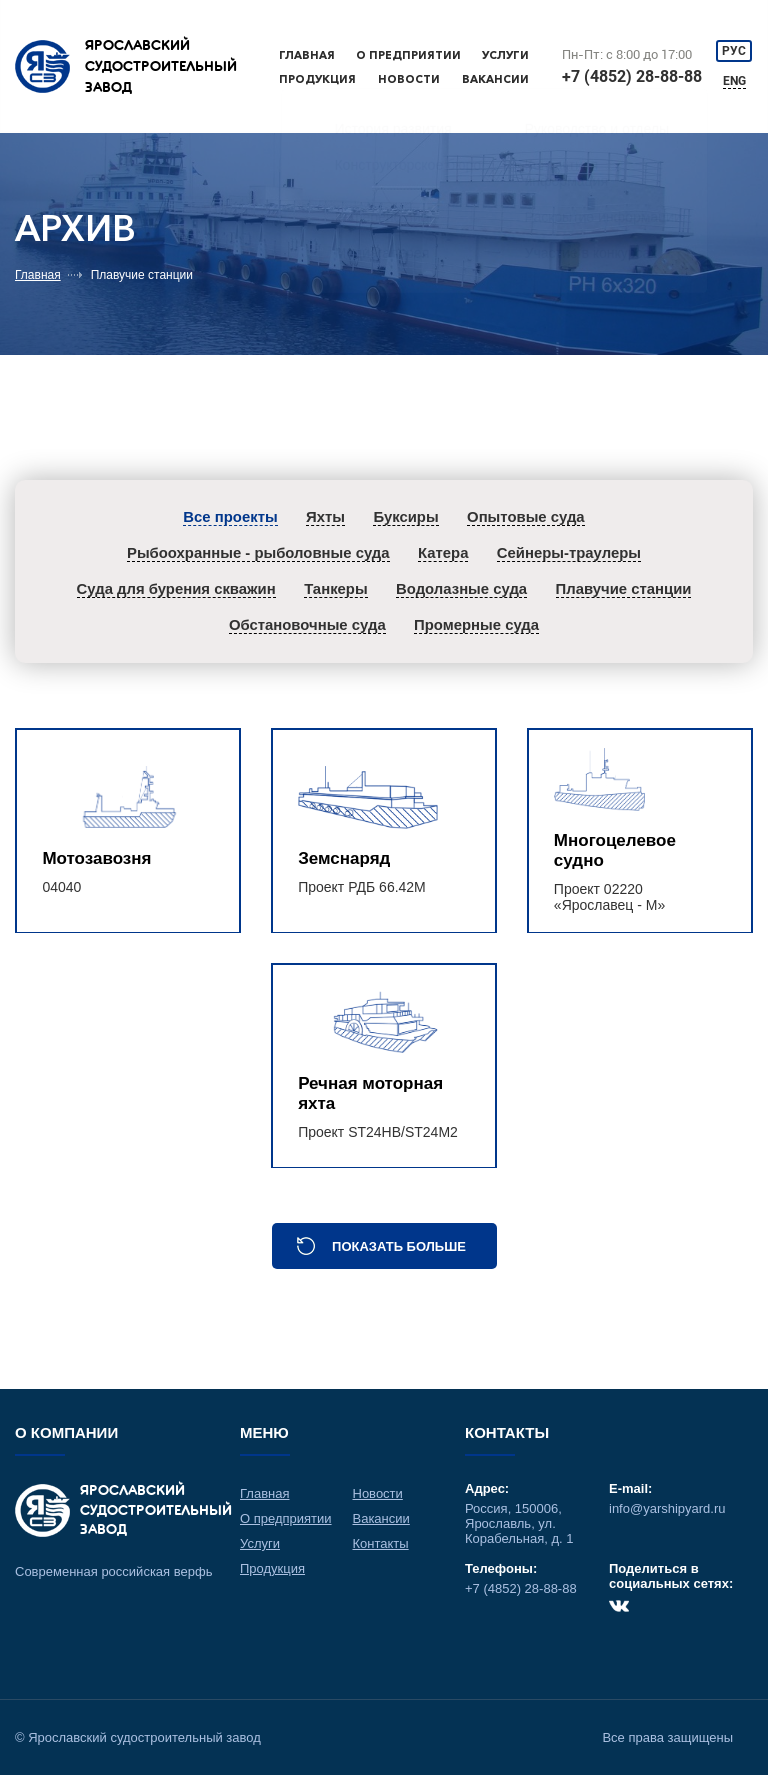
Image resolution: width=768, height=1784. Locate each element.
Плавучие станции (142, 275)
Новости (409, 79)
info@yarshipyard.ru (667, 1517)
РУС (735, 51)
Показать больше (399, 1255)
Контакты (381, 1552)
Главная (307, 55)
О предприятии (408, 55)
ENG (735, 82)
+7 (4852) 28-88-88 (633, 76)
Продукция (317, 79)
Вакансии (495, 79)
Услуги (505, 55)
